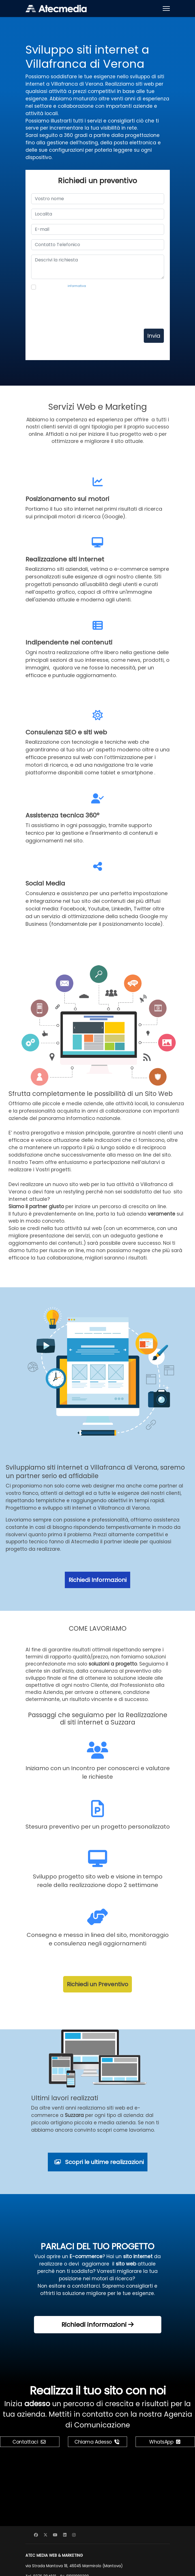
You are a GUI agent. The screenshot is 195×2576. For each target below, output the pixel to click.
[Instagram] (74, 2535)
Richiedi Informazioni (97, 1580)
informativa (77, 286)
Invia (153, 336)
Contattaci (28, 2441)
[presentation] (74, 310)
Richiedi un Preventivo (97, 1984)
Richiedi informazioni (97, 2324)
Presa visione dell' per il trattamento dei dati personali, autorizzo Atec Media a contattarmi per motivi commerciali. (91, 288)
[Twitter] (46, 2535)
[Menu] (166, 8)
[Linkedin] (65, 2535)
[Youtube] (55, 2535)
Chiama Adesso (96, 2441)
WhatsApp (164, 2441)
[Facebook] (36, 2535)
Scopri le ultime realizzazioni (99, 2162)
